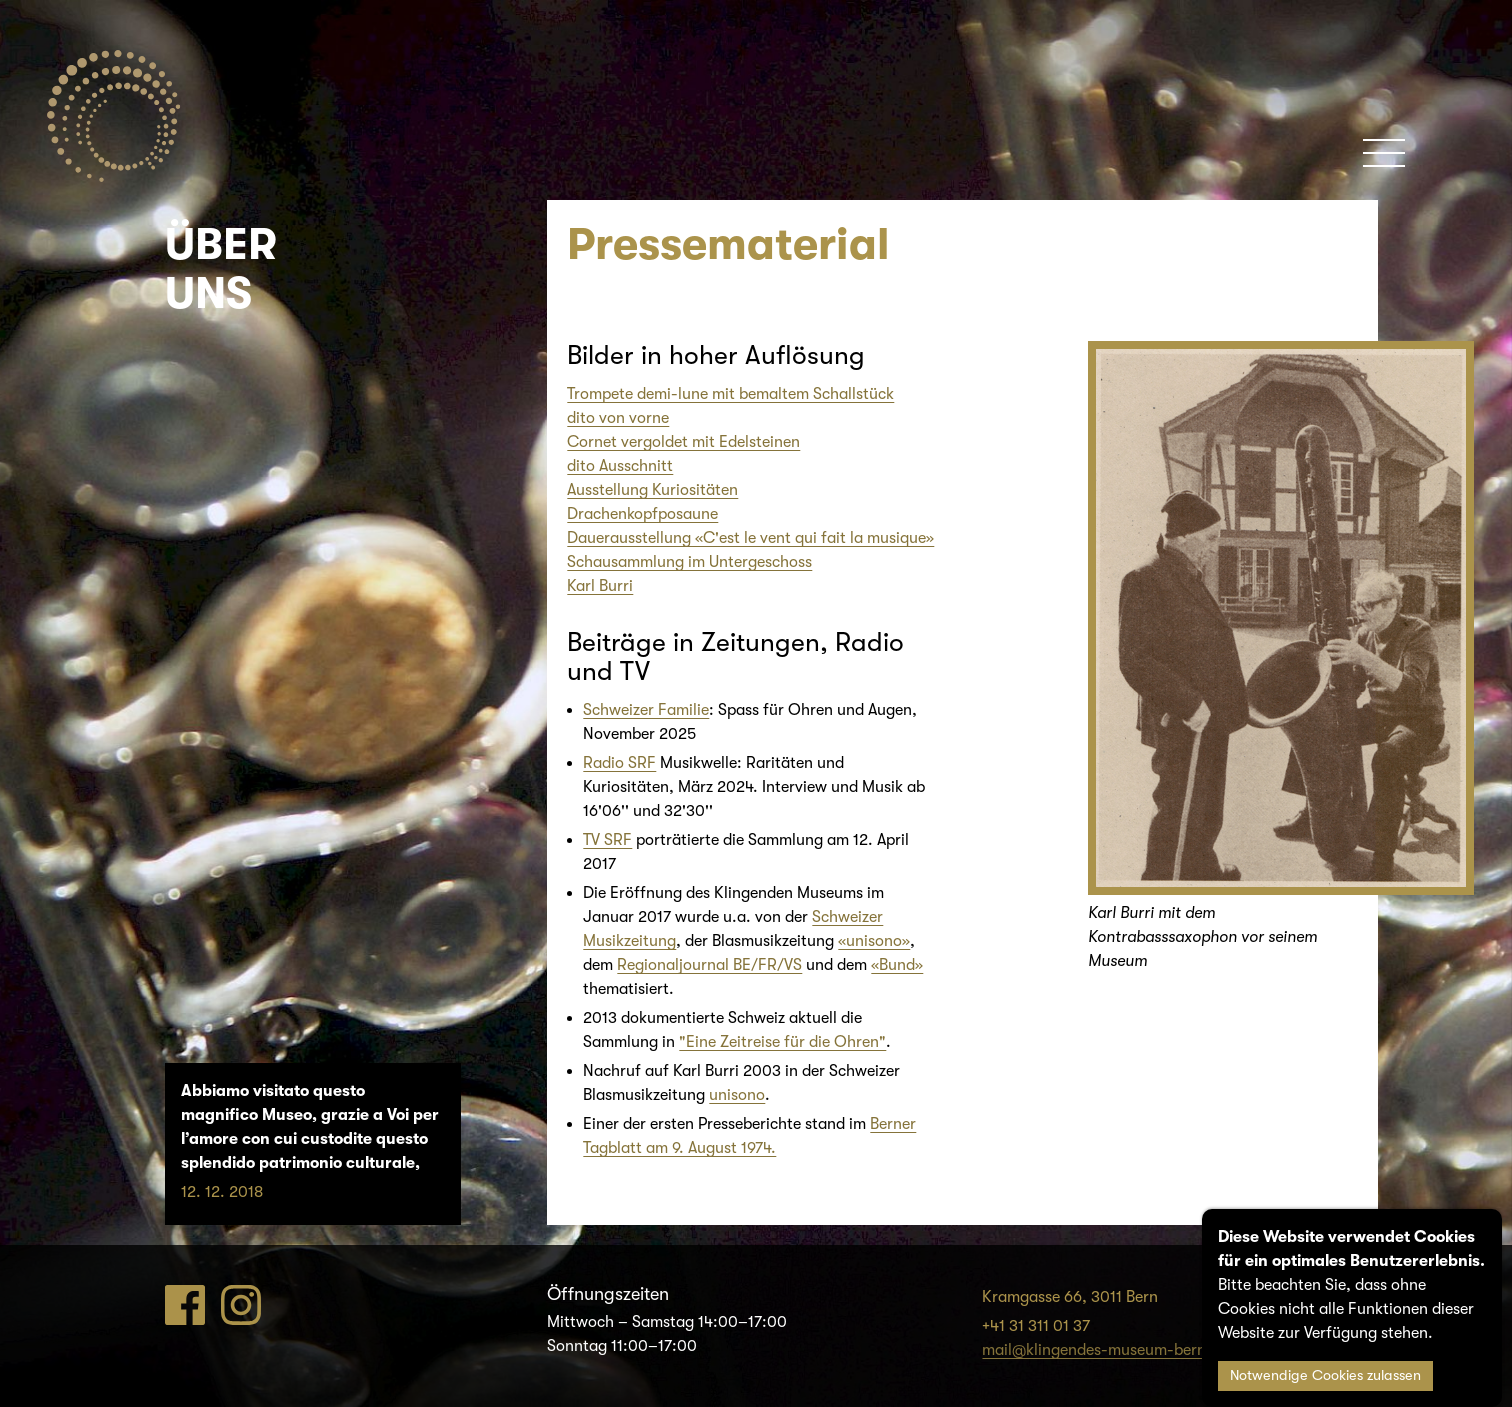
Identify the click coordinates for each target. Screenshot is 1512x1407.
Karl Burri (600, 586)
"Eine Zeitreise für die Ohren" (782, 1042)
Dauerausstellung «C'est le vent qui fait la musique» (750, 538)
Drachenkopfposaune (642, 514)
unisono (737, 1095)
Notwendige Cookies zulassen (1325, 1375)
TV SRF (607, 840)
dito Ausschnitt (620, 466)
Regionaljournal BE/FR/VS (709, 965)
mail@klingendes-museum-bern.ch (1105, 1350)
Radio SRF (619, 763)
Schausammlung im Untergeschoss (689, 562)
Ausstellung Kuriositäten (652, 490)
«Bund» (897, 965)
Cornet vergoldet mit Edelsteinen (683, 442)
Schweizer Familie (646, 710)
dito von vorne (618, 418)
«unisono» (874, 941)
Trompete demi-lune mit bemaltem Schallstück (730, 394)
